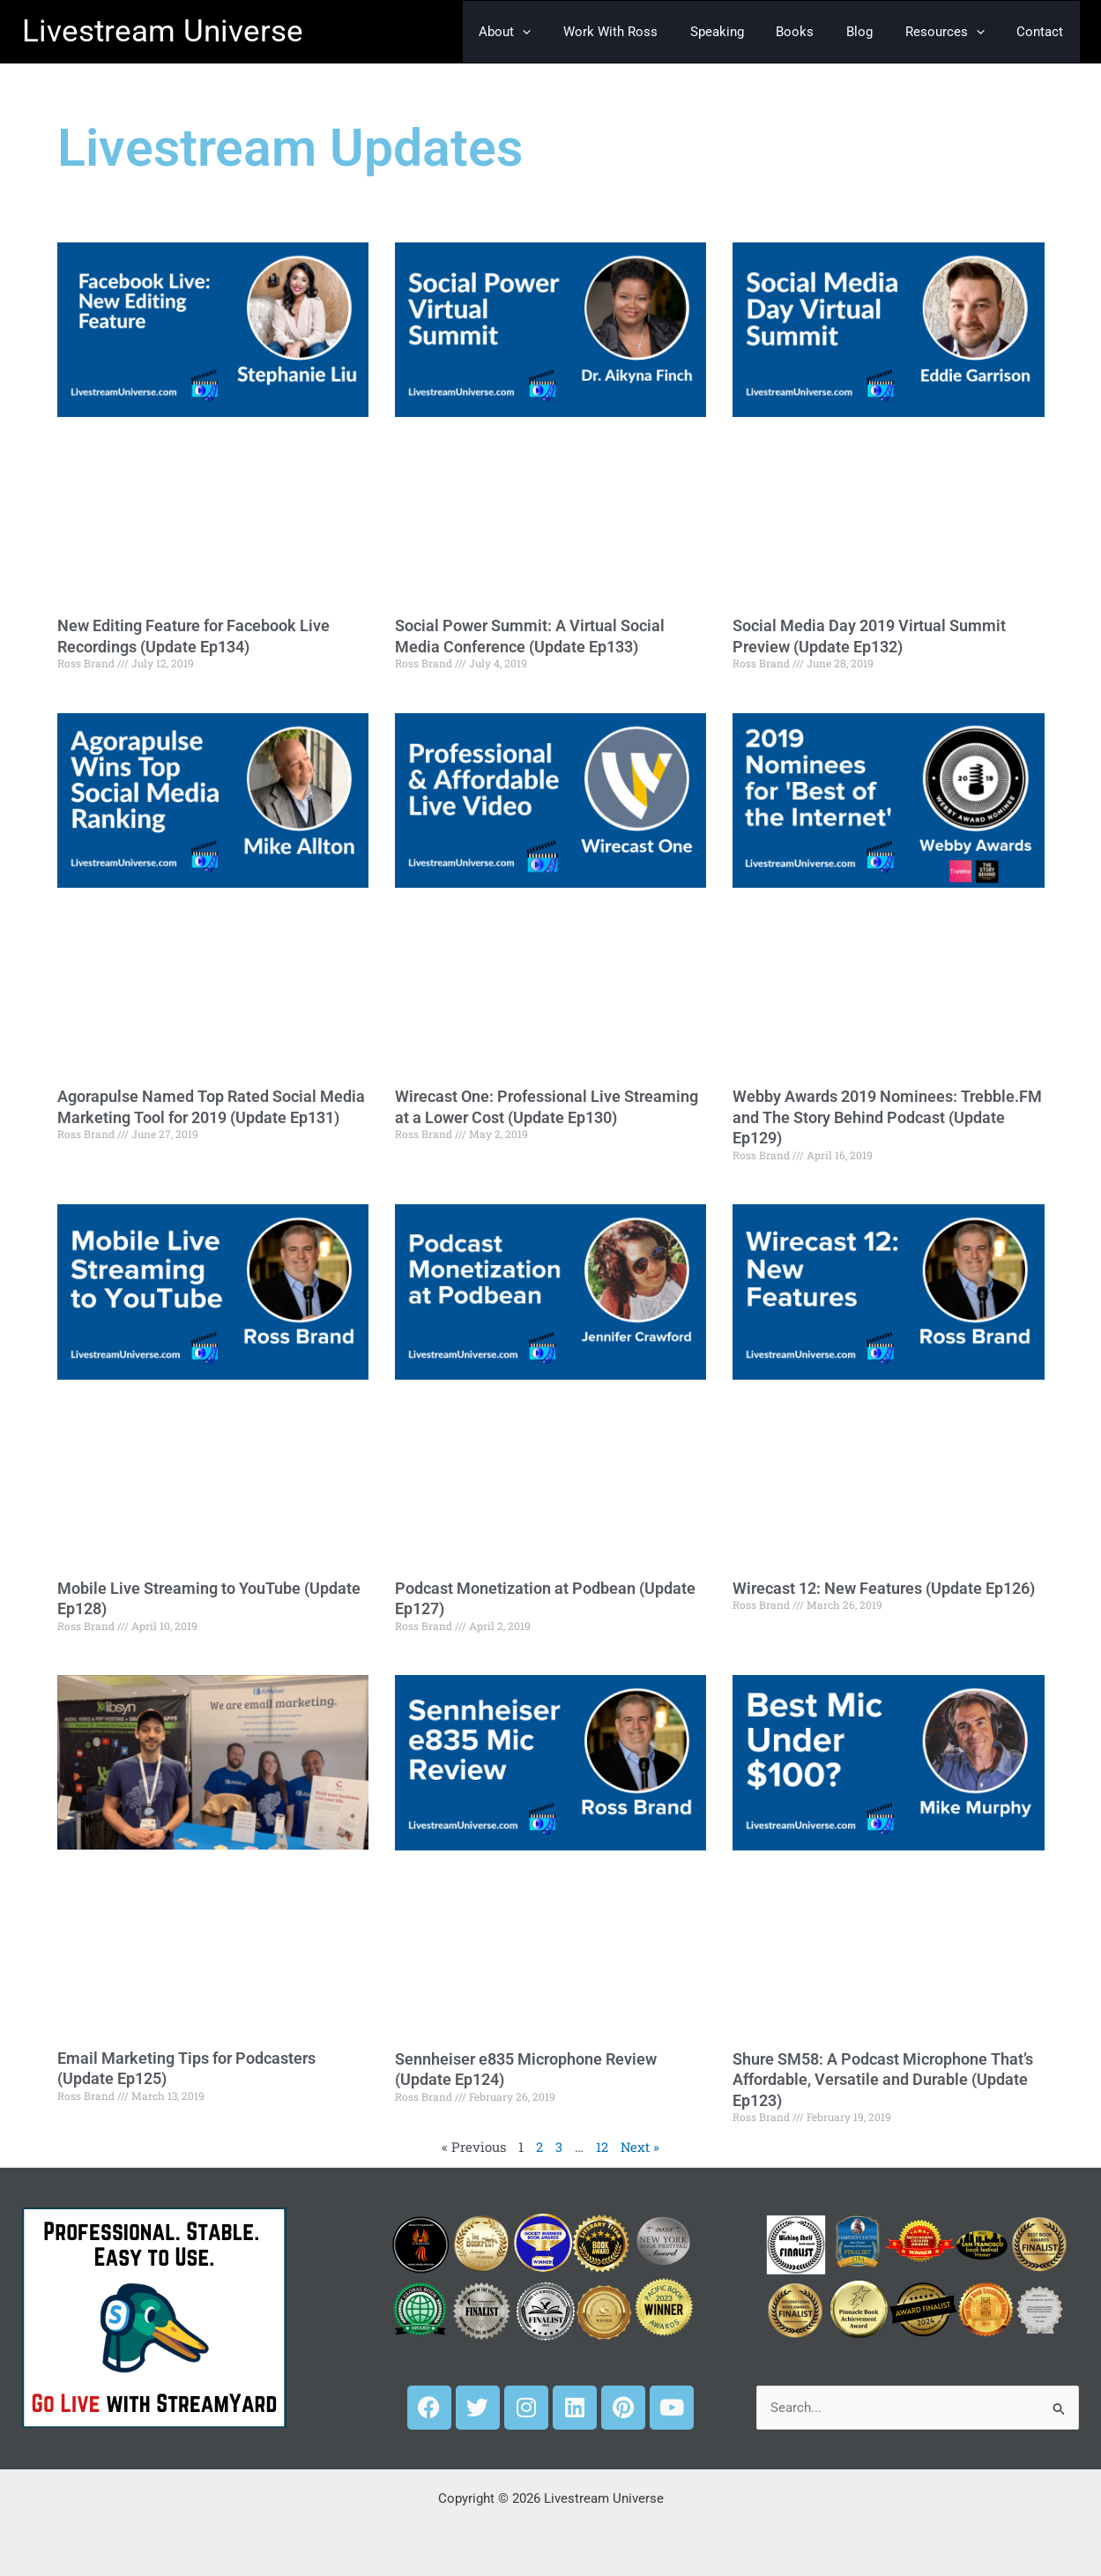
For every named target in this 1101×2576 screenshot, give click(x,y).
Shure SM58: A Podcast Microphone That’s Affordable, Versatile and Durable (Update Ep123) (883, 2080)
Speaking (743, 32)
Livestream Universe (162, 31)
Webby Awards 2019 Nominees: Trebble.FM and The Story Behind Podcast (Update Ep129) (887, 1117)
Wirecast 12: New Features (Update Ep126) (884, 1588)
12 (602, 2146)
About (543, 32)
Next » (640, 2146)
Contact (1043, 32)
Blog (874, 32)
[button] (561, 32)
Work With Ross (643, 32)
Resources (953, 32)
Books (816, 32)
